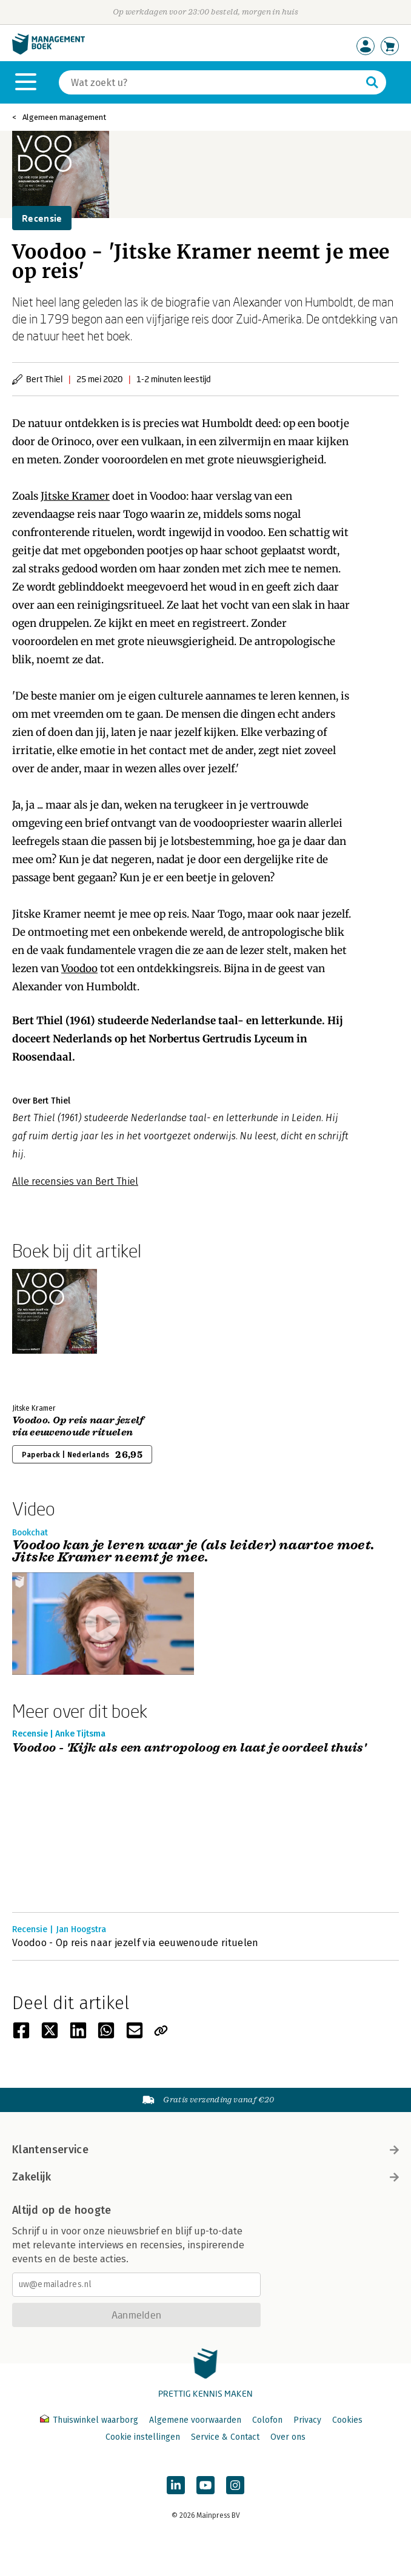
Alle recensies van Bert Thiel (75, 1181)
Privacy (307, 2420)
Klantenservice (205, 2149)
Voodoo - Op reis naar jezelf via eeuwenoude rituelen (135, 1943)
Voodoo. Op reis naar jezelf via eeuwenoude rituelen (78, 1426)
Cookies (347, 2420)
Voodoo (79, 968)
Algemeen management (64, 117)
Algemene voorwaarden (195, 2420)
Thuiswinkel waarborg (90, 2420)
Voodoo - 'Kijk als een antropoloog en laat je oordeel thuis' (189, 1748)
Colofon (267, 2420)
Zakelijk (205, 2177)
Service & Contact (225, 2437)
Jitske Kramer (75, 496)
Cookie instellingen (142, 2437)
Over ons (288, 2437)
